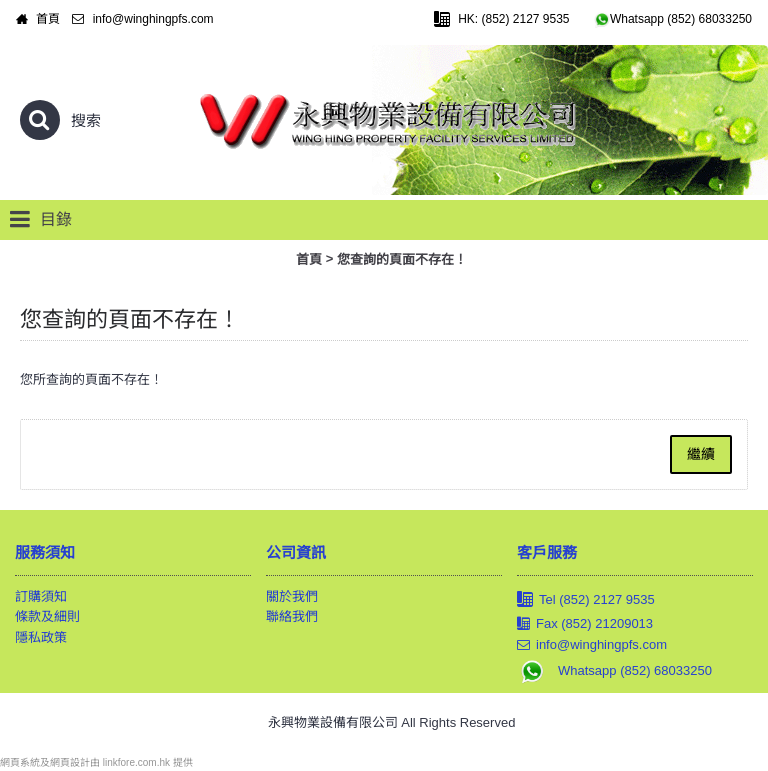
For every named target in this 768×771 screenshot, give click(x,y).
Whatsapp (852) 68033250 (614, 670)
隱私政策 (41, 637)
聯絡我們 (292, 616)
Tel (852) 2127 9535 (586, 600)
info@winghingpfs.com (592, 645)
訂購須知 (41, 596)
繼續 (701, 454)
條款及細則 (47, 616)
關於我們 (292, 596)
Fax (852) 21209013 (585, 624)
